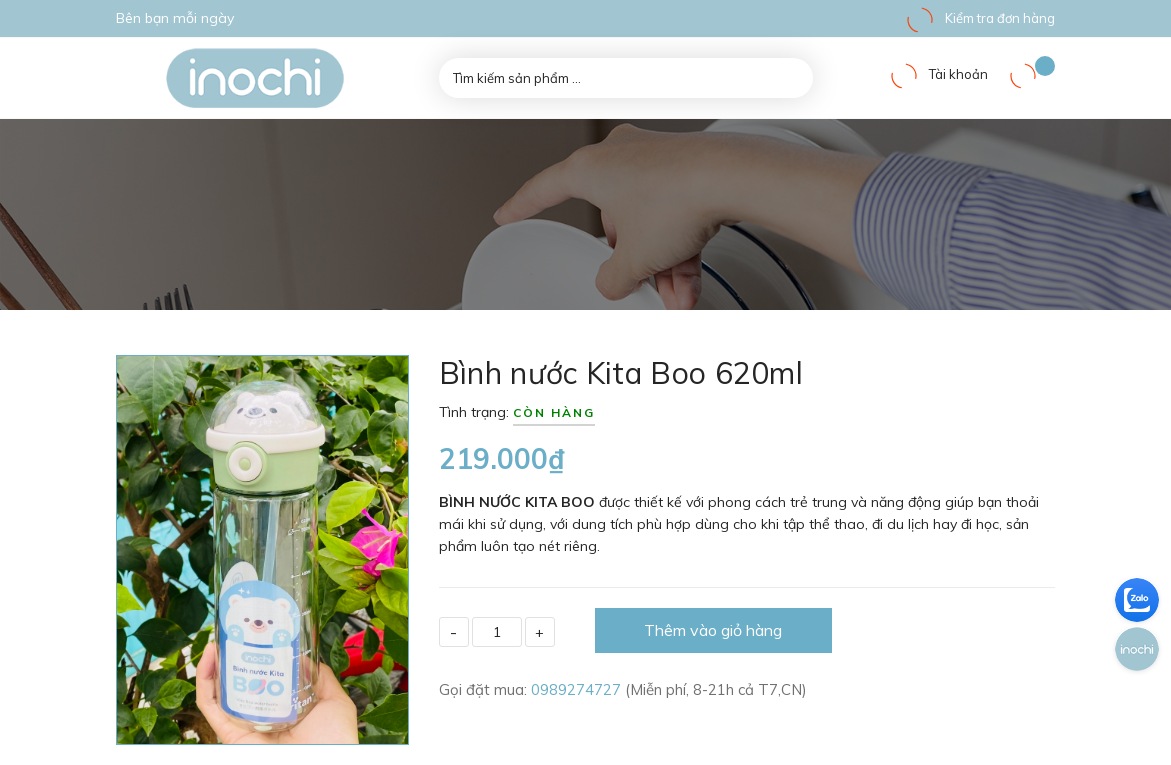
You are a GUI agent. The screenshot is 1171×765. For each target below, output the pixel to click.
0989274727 (578, 689)
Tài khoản (938, 74)
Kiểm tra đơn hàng (980, 18)
